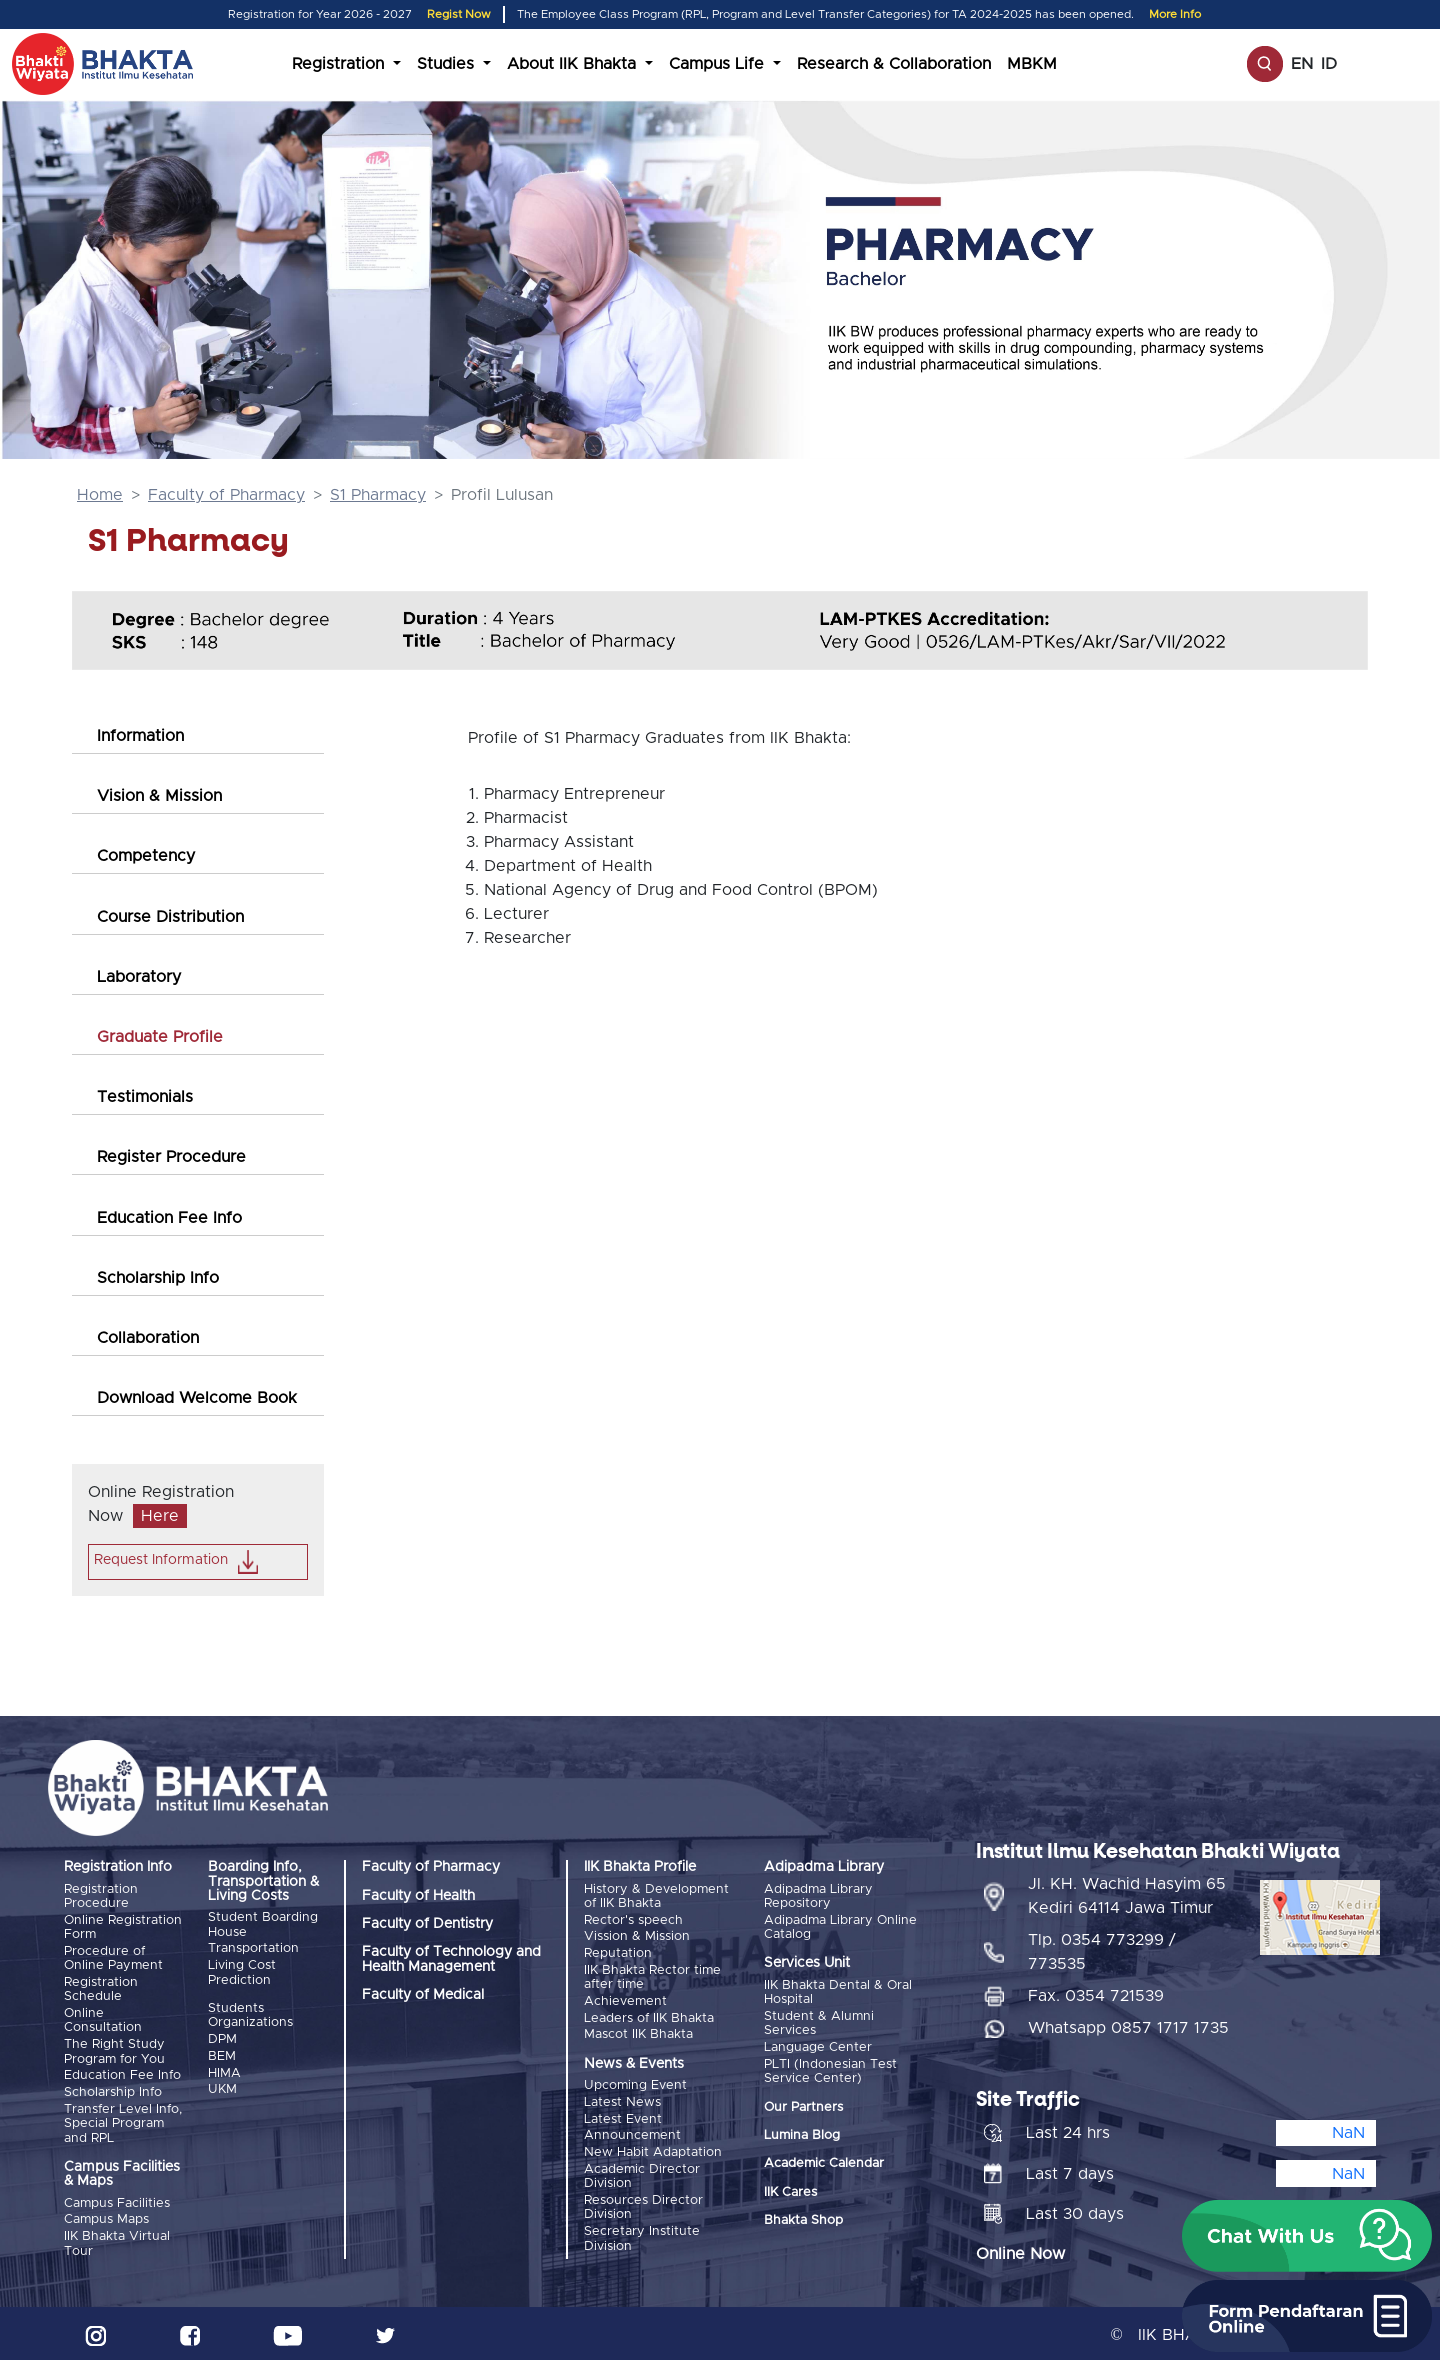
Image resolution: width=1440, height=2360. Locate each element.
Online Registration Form (123, 1926)
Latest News (622, 2099)
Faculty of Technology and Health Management (451, 1959)
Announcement (632, 2132)
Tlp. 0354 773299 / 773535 (1102, 1949)
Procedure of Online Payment (113, 1957)
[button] (1307, 2236)
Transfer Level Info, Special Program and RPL (123, 2121)
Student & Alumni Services (819, 2022)
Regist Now (459, 14)
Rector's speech (633, 1919)
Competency (146, 856)
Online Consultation (103, 2019)
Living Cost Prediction (242, 1971)
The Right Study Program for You (114, 2049)
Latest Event (623, 2116)
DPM (222, 2038)
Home (100, 495)
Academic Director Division (642, 2172)
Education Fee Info (169, 1218)
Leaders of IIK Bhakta (649, 2016)
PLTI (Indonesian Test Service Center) (830, 2069)
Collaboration (148, 1338)
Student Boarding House (263, 1924)
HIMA (224, 2071)
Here (160, 1516)
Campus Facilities (117, 2200)
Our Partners (803, 2105)
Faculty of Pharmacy (226, 495)
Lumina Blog (802, 2134)
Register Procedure (171, 1157)
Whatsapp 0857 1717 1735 (1128, 2025)
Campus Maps (106, 2216)
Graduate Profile (160, 1037)
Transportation (253, 1948)
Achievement (625, 1999)
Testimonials (145, 1097)
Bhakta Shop (803, 2219)
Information (140, 736)
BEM (222, 2054)
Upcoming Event (635, 2083)
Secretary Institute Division (642, 2233)
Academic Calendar (824, 2162)
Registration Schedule (101, 1988)
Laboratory (139, 977)
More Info (1175, 14)
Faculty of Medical (423, 1995)
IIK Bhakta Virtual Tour (117, 2240)
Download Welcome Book (197, 1398)
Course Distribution (170, 917)
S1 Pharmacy (378, 495)
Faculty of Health (418, 1896)
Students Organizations (250, 2014)
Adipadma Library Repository (818, 1896)
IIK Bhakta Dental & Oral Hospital (838, 1991)
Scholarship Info (158, 1278)
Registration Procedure (101, 1896)
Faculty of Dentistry (427, 1924)
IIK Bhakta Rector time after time (652, 1975)
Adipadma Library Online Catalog (840, 1926)
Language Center (818, 2046)
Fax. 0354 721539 (1096, 1993)
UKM (222, 2087)
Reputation (618, 1952)
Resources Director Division (643, 2203)
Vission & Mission (637, 1936)
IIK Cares (790, 2190)
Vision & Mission (159, 796)
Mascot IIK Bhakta (638, 2032)
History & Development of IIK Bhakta (656, 1896)
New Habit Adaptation (653, 2148)
